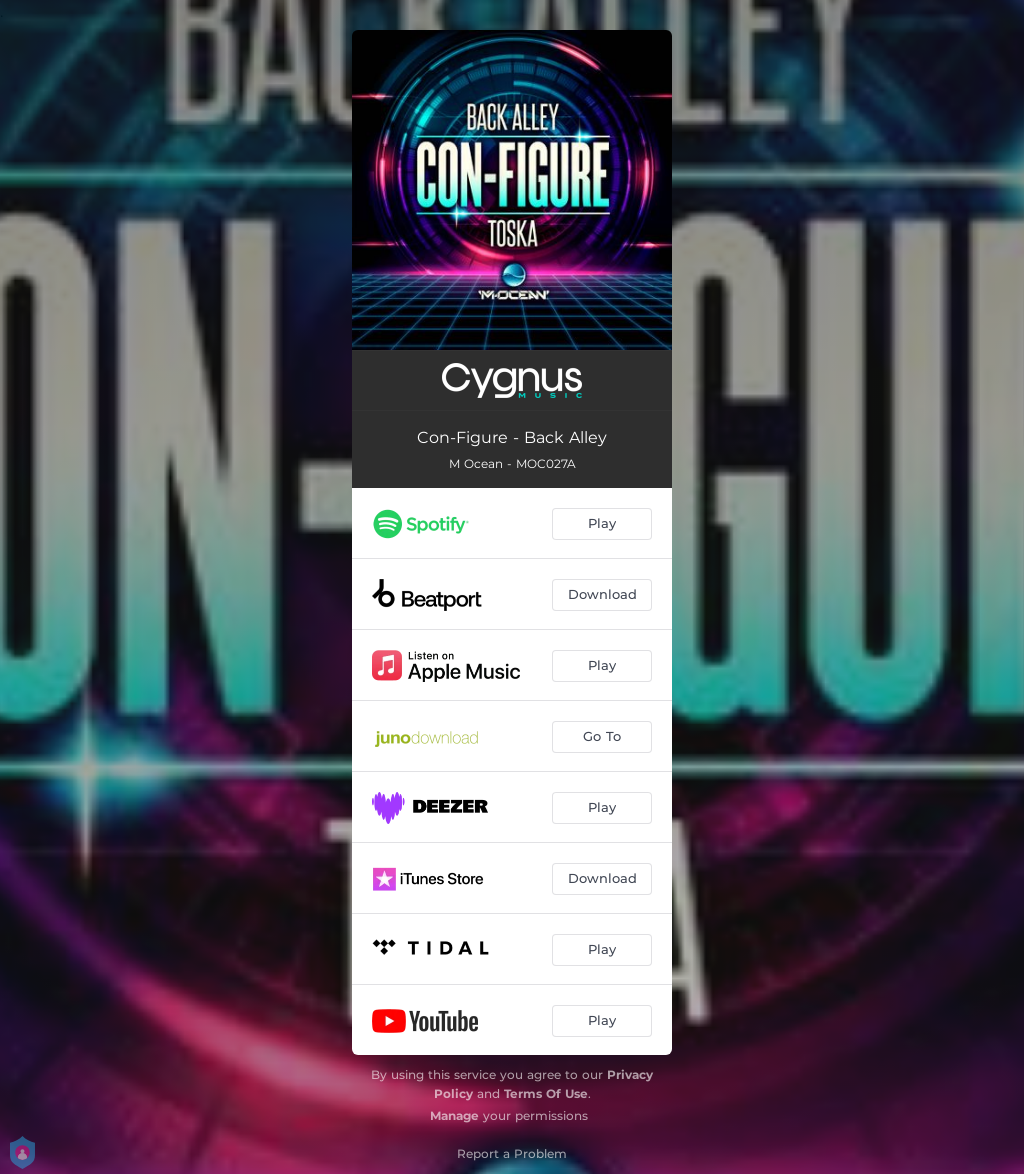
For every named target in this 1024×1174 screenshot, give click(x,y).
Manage (454, 1115)
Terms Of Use (546, 1093)
